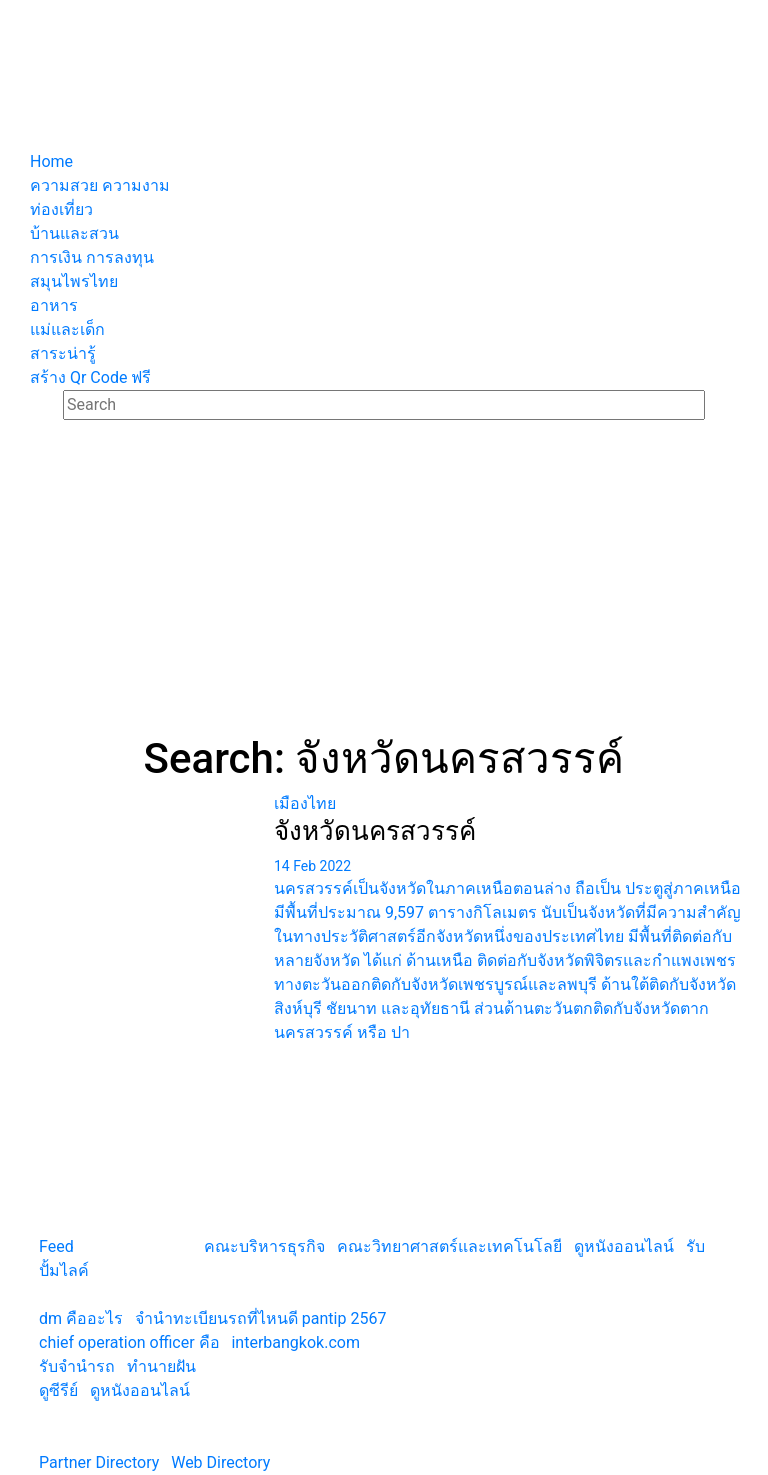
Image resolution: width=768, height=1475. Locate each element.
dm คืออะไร (81, 1318)
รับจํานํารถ (77, 1366)
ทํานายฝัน (161, 1366)
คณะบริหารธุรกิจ (264, 1246)
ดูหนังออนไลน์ (624, 1246)
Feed (56, 1246)
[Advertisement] (384, 584)
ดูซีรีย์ (58, 1390)
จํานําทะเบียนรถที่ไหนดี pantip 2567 (261, 1318)
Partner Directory (99, 1462)
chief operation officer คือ (129, 1342)
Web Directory (220, 1462)
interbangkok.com (295, 1342)
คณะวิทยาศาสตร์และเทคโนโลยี (449, 1246)
